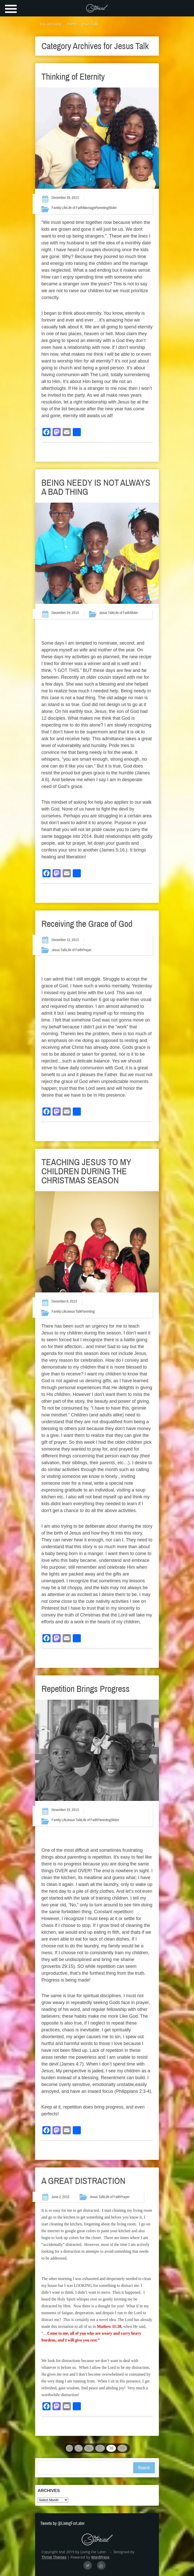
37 (100, 2448)
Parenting (102, 208)
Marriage (89, 208)
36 (89, 2448)
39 (122, 2448)
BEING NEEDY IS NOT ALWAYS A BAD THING (95, 487)
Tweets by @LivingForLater (62, 2523)
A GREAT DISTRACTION (83, 2181)
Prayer (86, 950)
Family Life (59, 208)
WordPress (100, 2557)
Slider (113, 208)
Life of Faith (75, 208)
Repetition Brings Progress (85, 1689)
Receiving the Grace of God (86, 924)
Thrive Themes (53, 2557)
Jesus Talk (106, 613)
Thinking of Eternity (73, 77)
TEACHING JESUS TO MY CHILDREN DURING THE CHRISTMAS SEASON (86, 1171)
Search (144, 2467)
